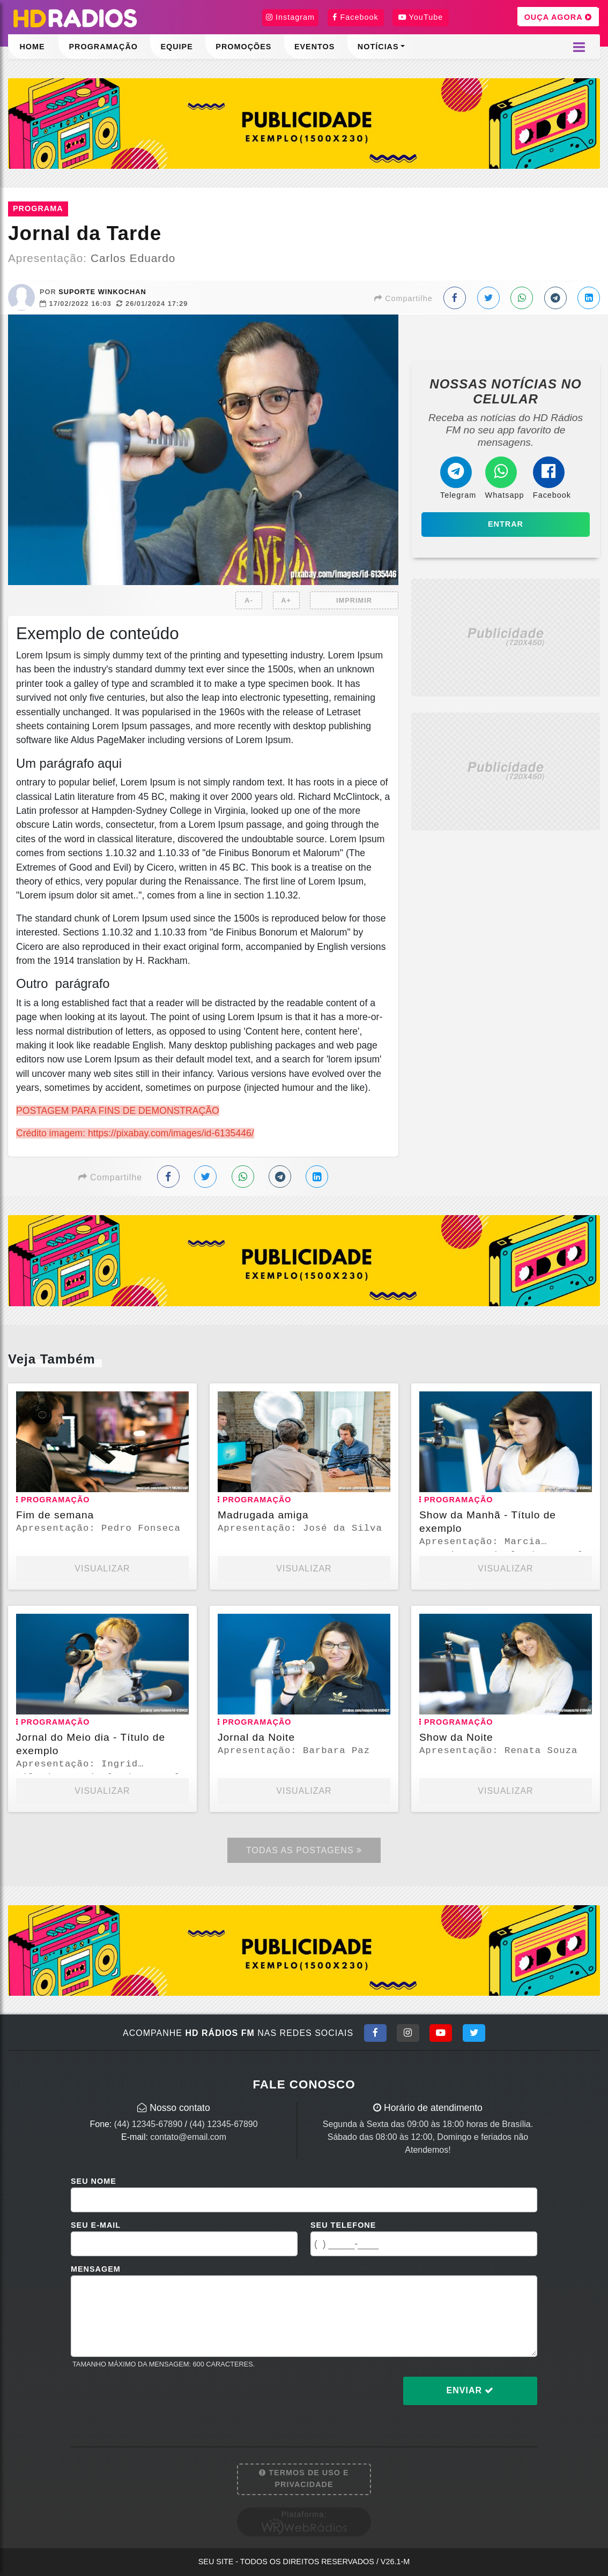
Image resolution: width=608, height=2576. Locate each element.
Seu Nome (93, 2181)
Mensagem (96, 2269)
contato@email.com (188, 2136)
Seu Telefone (343, 2225)
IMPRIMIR (354, 600)
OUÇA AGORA (558, 16)
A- (248, 600)
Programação (103, 46)
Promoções (243, 46)
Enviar (470, 2390)
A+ (286, 600)
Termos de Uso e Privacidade (304, 2478)
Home (32, 46)
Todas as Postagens (304, 1850)
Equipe (176, 46)
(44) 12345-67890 (148, 2124)
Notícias (378, 46)
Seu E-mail (96, 2225)
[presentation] (152, 2399)
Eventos (314, 46)
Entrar (505, 524)
